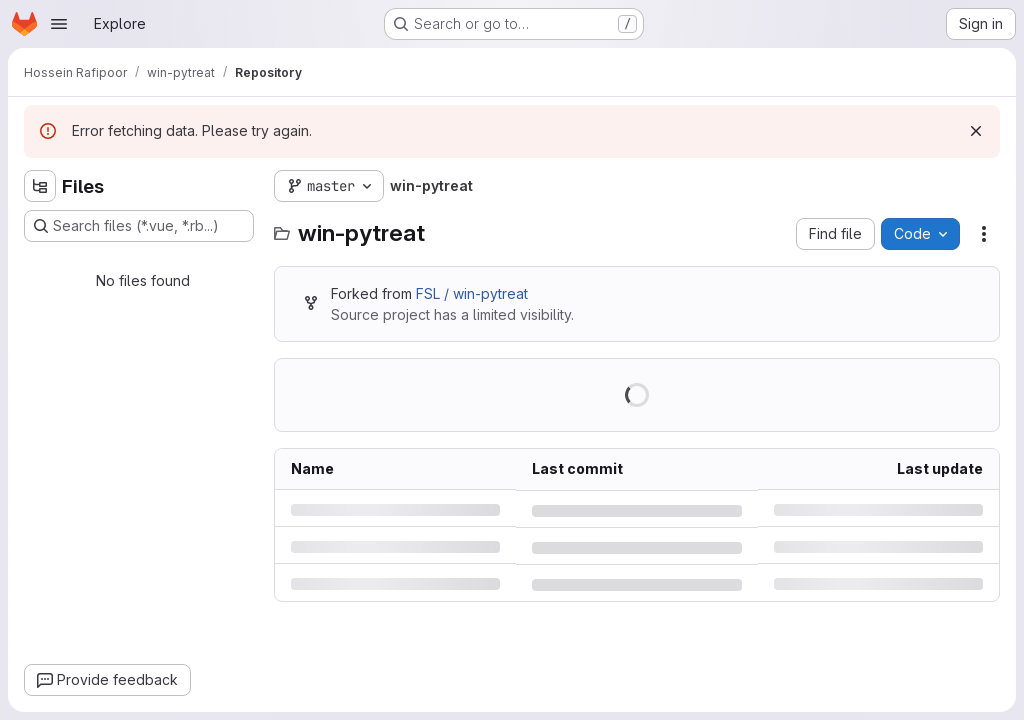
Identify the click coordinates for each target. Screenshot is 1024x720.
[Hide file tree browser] (40, 186)
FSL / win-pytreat (472, 293)
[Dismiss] (976, 131)
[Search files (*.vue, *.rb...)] (139, 226)
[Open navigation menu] (59, 24)
